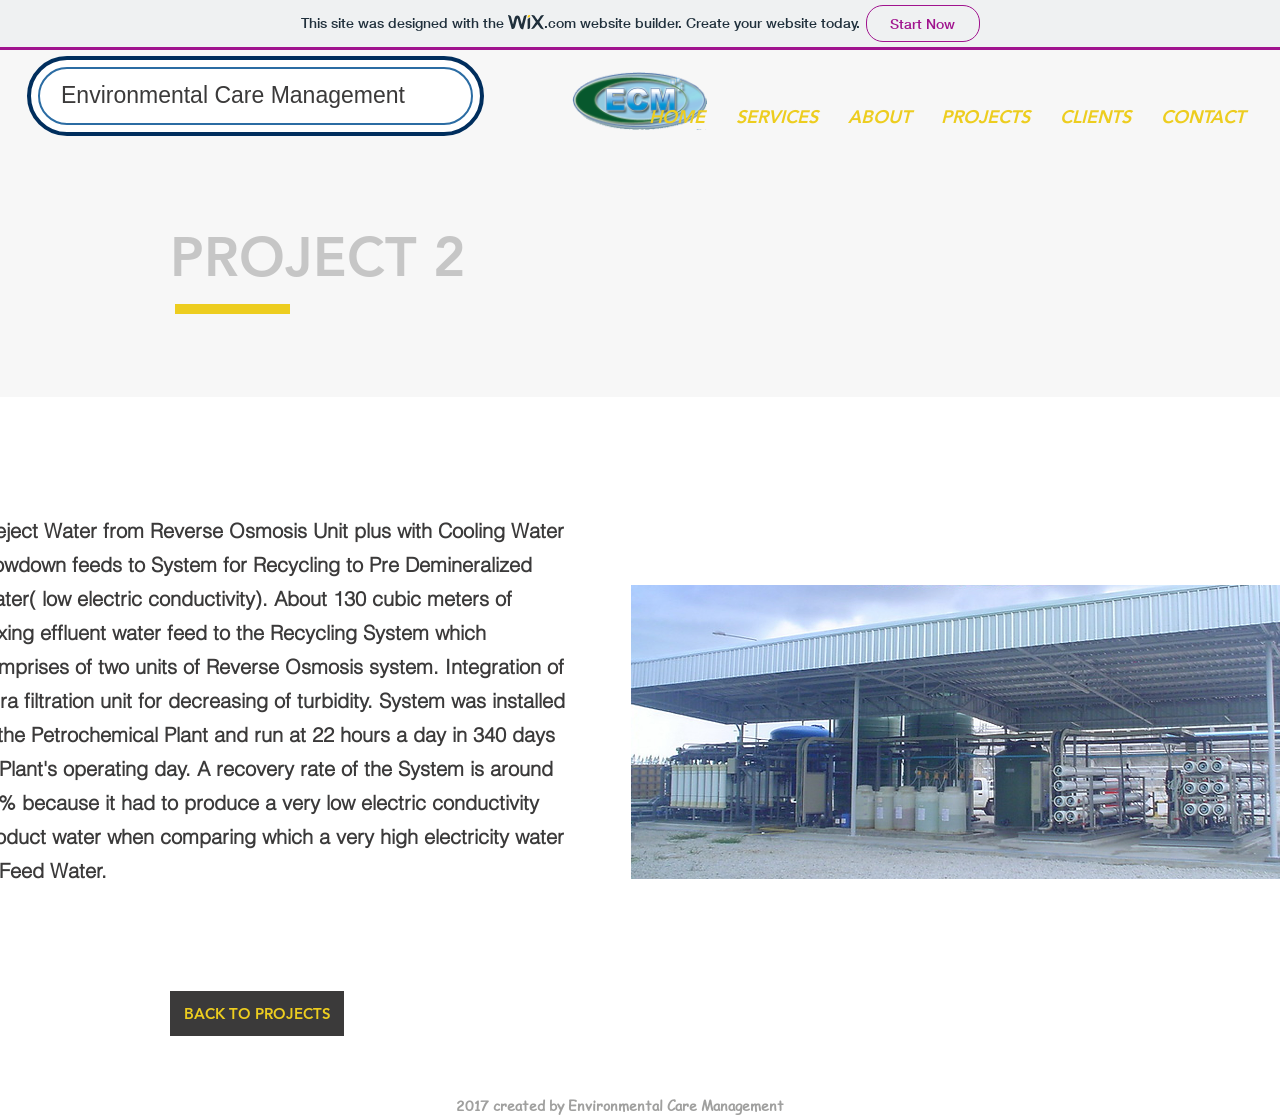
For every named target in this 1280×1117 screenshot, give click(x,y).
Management (338, 95)
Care (242, 95)
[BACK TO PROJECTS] (257, 1013)
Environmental (137, 95)
